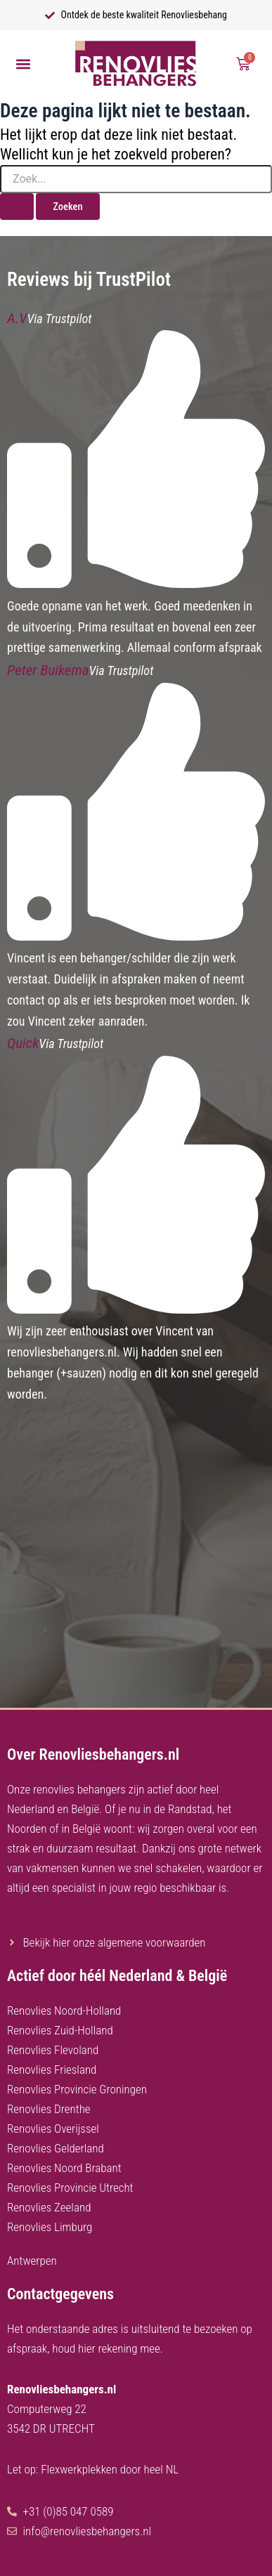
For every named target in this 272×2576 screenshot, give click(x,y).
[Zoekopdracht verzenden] (17, 207)
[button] (24, 64)
